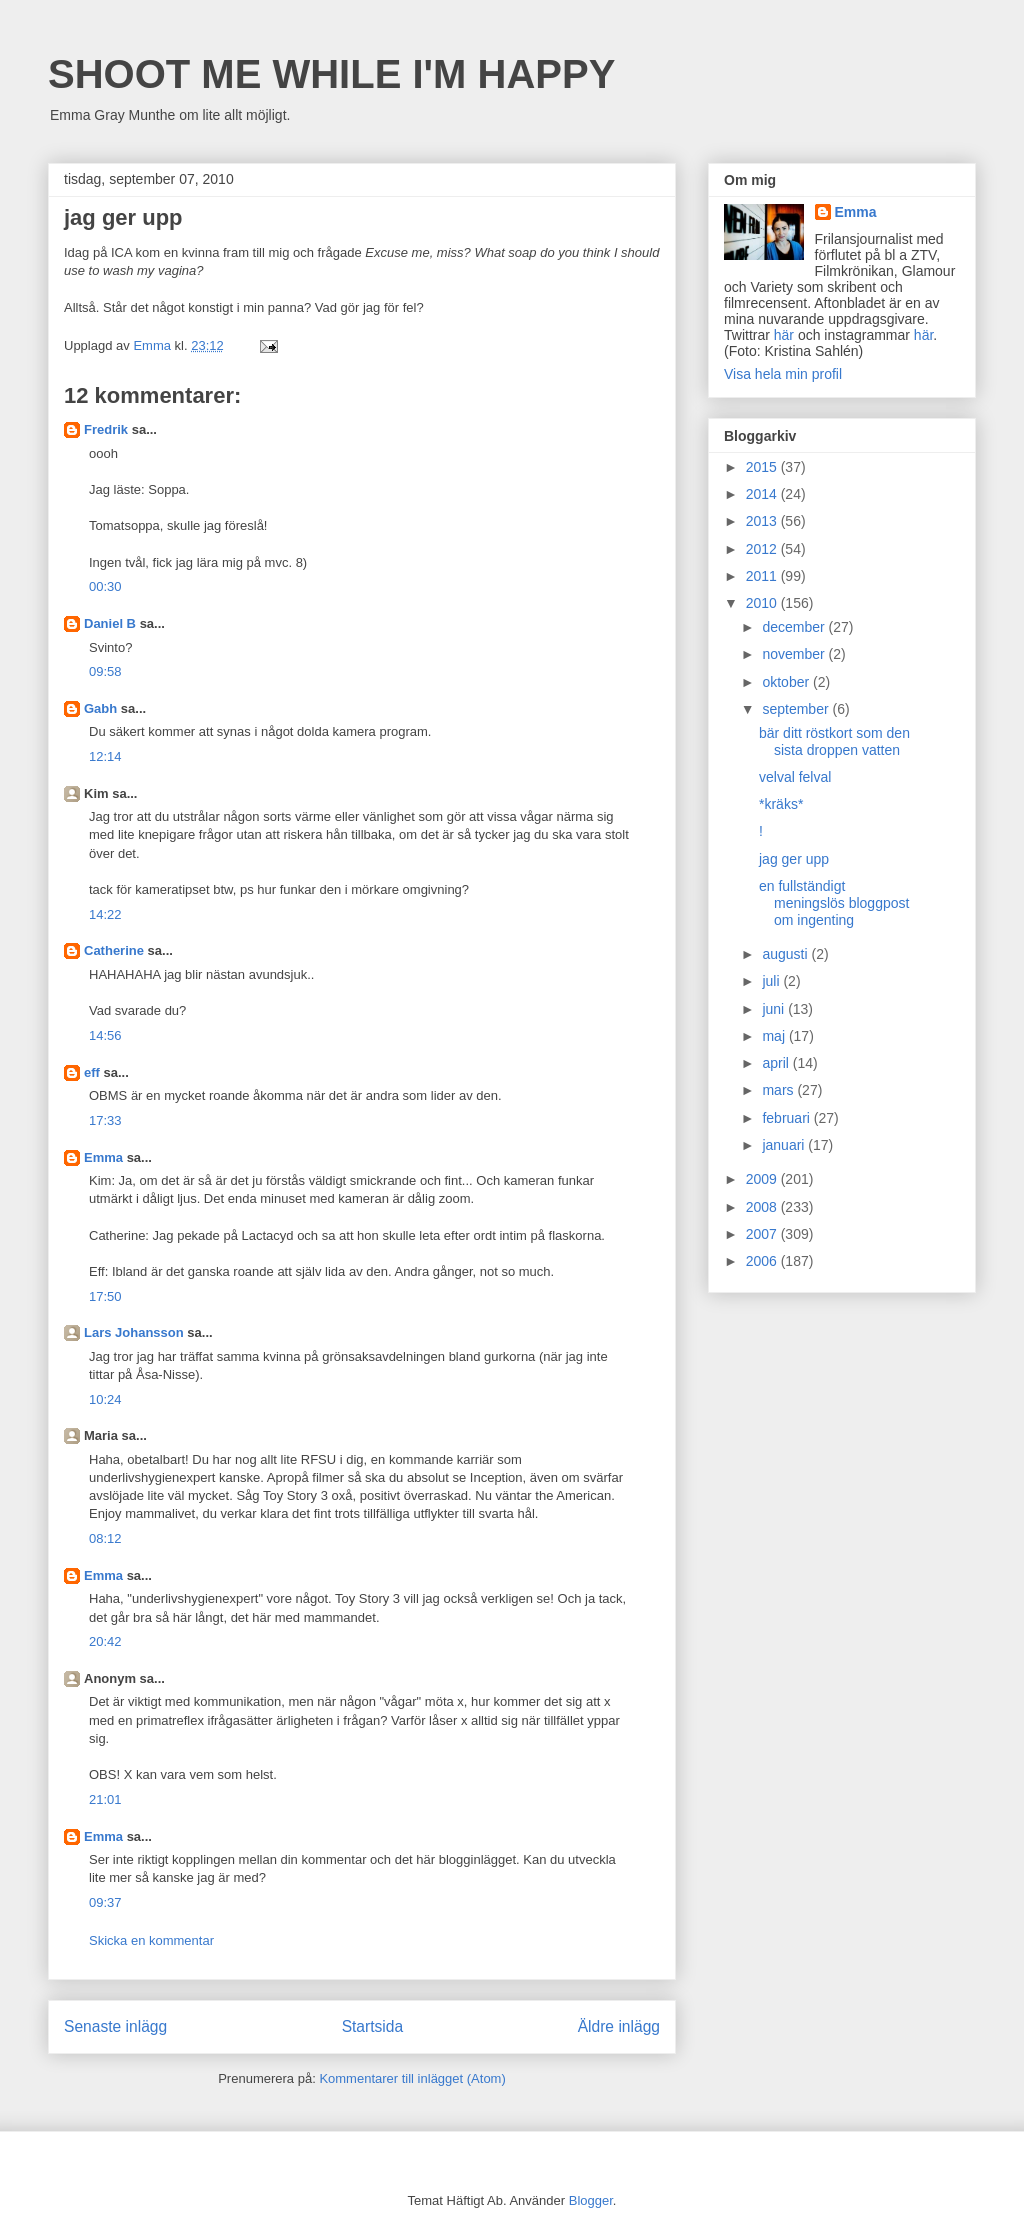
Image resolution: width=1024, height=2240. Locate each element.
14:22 (105, 914)
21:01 (105, 1799)
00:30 (105, 586)
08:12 (105, 1538)
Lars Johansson (134, 1332)
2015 (763, 467)
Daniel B (110, 623)
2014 (763, 494)
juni (775, 1009)
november (795, 654)
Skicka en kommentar (151, 1940)
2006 (763, 1261)
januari (785, 1145)
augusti (786, 954)
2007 (763, 1234)
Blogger (591, 2200)
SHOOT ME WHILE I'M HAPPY (331, 74)
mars (779, 1090)
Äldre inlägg (619, 2026)
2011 (763, 576)
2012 (763, 549)
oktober (787, 682)
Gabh (100, 708)
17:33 (105, 1120)
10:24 (105, 1399)
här (784, 335)
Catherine (114, 950)
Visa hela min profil (783, 374)
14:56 (105, 1035)
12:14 (105, 756)
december (795, 627)
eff (92, 1072)
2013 (763, 521)
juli (772, 981)
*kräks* (781, 804)
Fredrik (106, 429)
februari (787, 1118)
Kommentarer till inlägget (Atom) (412, 2078)
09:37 (105, 1902)
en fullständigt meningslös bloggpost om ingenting (834, 903)
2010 (763, 603)
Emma (103, 1157)
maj (775, 1036)
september (797, 709)
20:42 (105, 1641)
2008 (763, 1207)
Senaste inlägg (115, 2026)
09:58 (105, 671)
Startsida (373, 2026)
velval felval (795, 777)
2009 (763, 1179)
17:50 (105, 1296)
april (777, 1063)
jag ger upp (794, 859)
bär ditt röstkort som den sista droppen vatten (834, 741)
